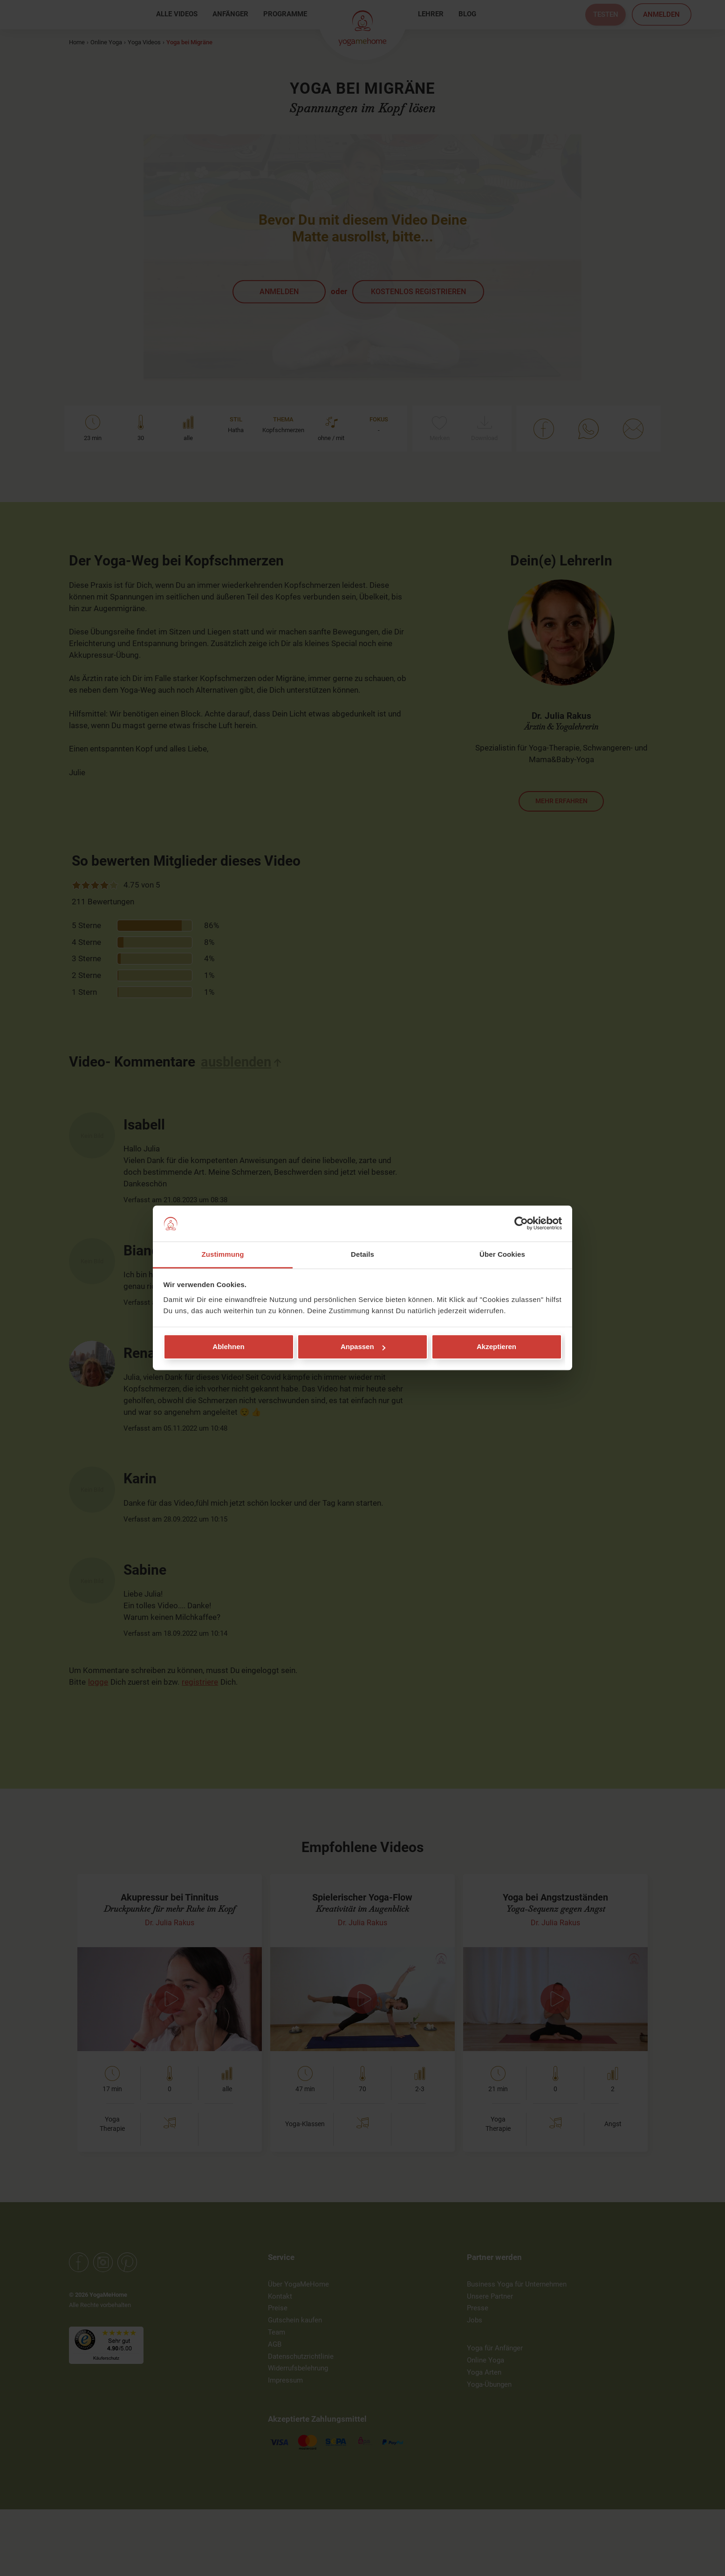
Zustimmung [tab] (223, 1254)
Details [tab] (362, 1254)
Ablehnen (228, 1347)
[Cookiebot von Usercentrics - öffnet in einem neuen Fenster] (521, 1224)
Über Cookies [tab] (502, 1254)
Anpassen (363, 1347)
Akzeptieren (496, 1347)
